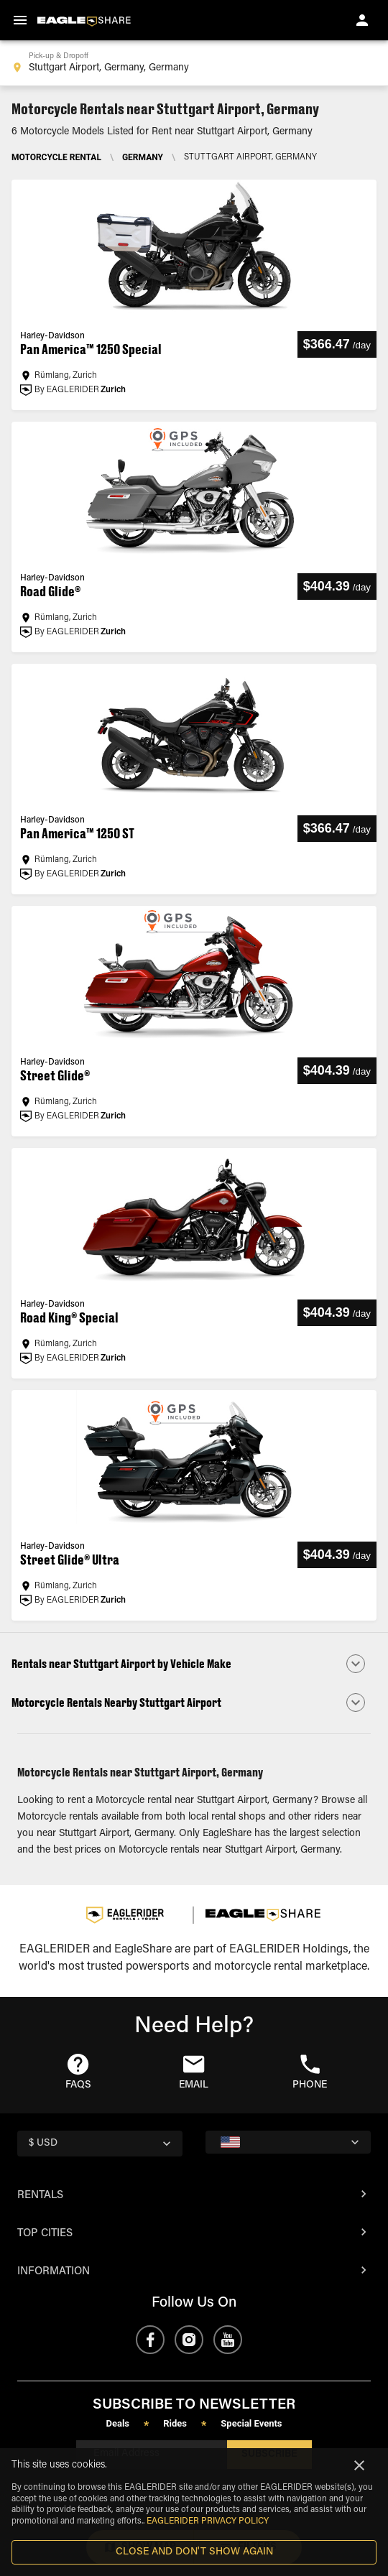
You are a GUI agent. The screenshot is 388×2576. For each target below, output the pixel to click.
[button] (194, 1663)
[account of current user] (362, 20)
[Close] (359, 2465)
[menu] (20, 20)
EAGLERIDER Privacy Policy (208, 2521)
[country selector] (100, 2144)
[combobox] (194, 63)
